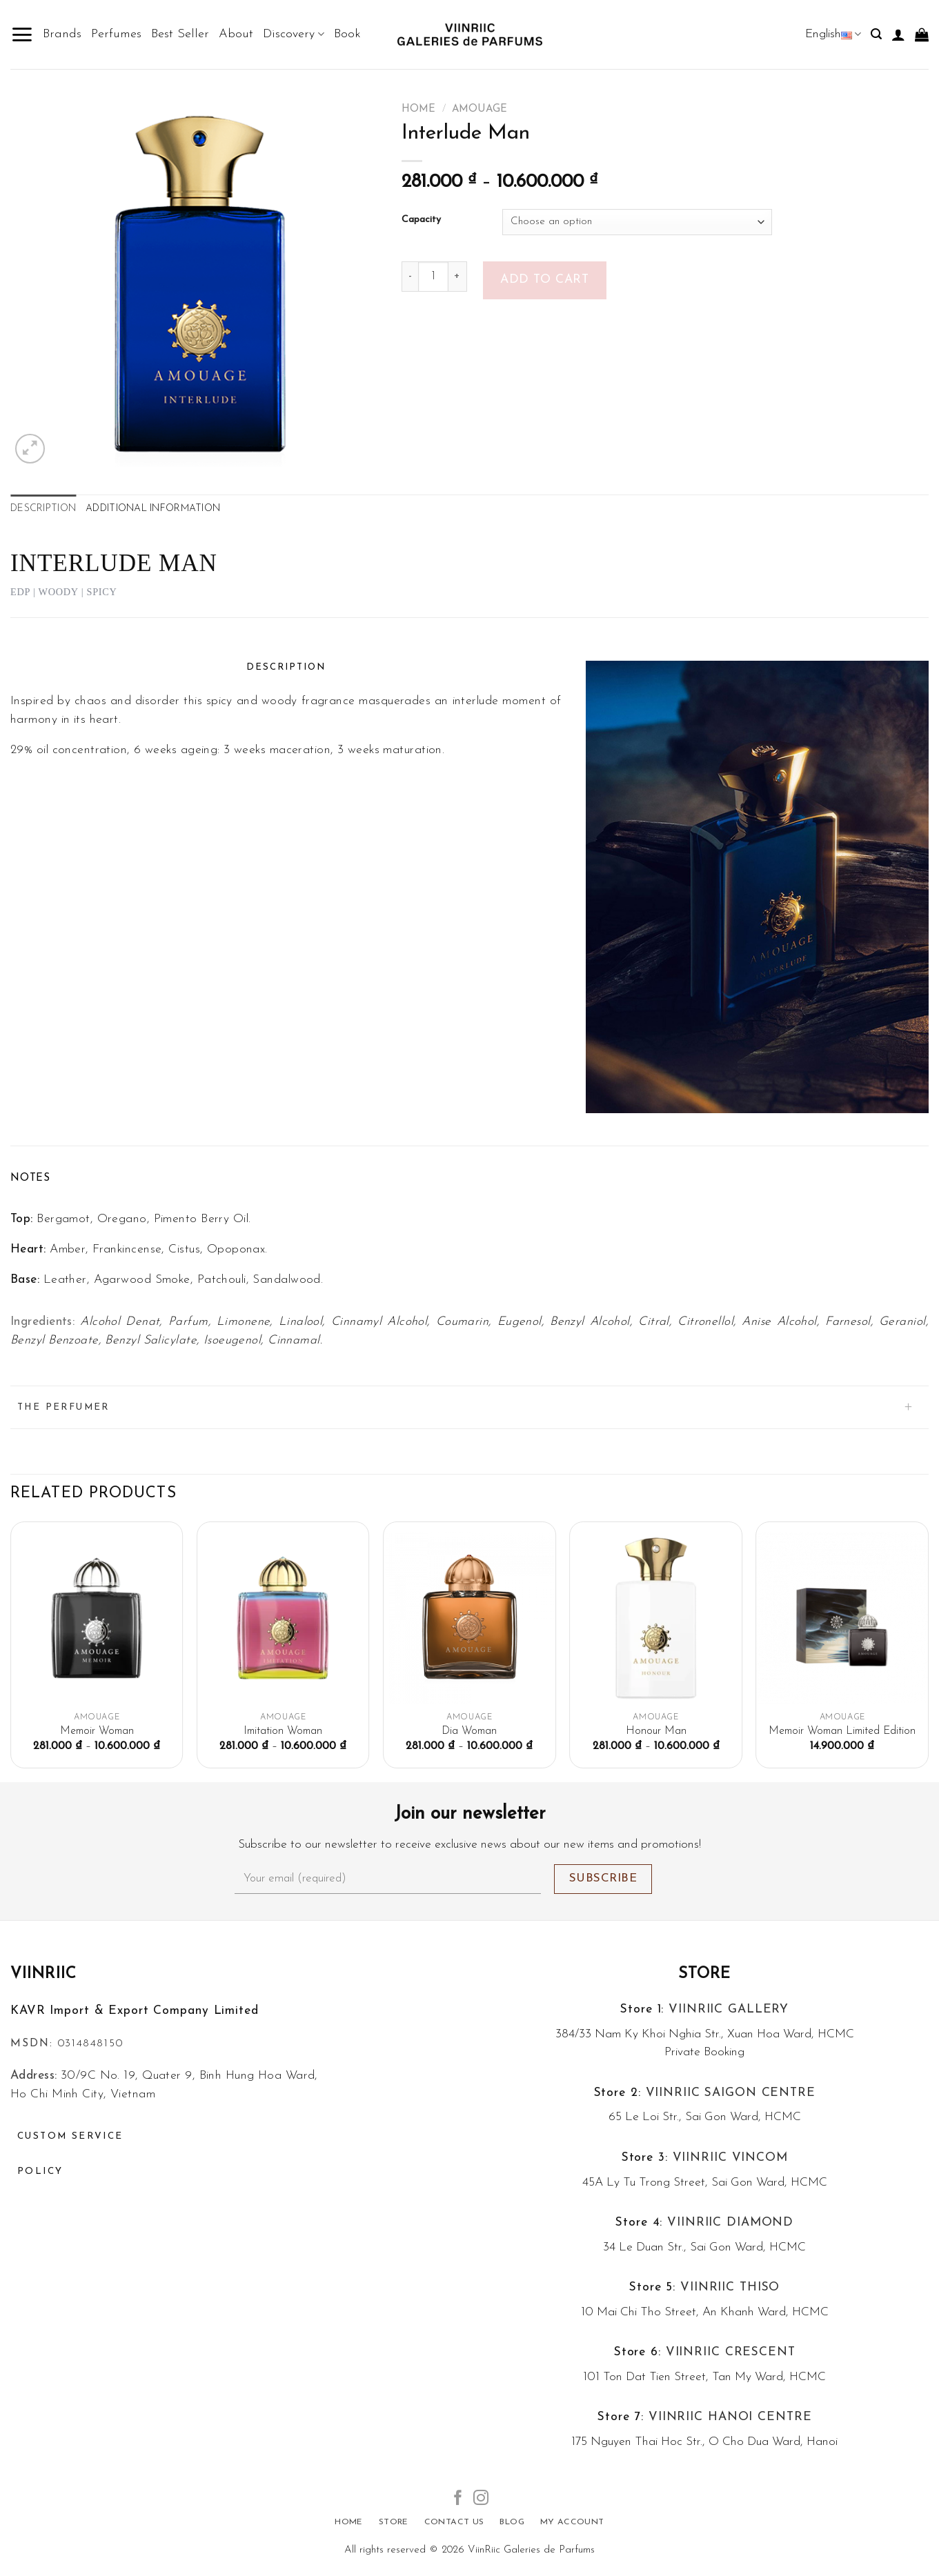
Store (704, 1974)
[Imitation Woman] (283, 1618)
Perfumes (116, 34)
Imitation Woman (283, 1731)
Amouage (479, 109)
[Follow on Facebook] (458, 2499)
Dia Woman (469, 1731)
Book (347, 34)
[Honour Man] (656, 1618)
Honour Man (656, 1731)
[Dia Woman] (469, 1618)
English (833, 34)
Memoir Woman (97, 1731)
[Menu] (21, 34)
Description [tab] (43, 508)
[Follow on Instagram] (480, 2499)
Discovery (293, 34)
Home (418, 109)
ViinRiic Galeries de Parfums (531, 2550)
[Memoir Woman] (97, 1618)
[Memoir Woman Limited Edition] (842, 1618)
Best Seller (180, 34)
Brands (62, 34)
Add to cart (544, 280)
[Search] (876, 34)
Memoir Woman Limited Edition (842, 1731)
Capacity (421, 220)
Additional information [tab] (153, 508)
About (236, 34)
